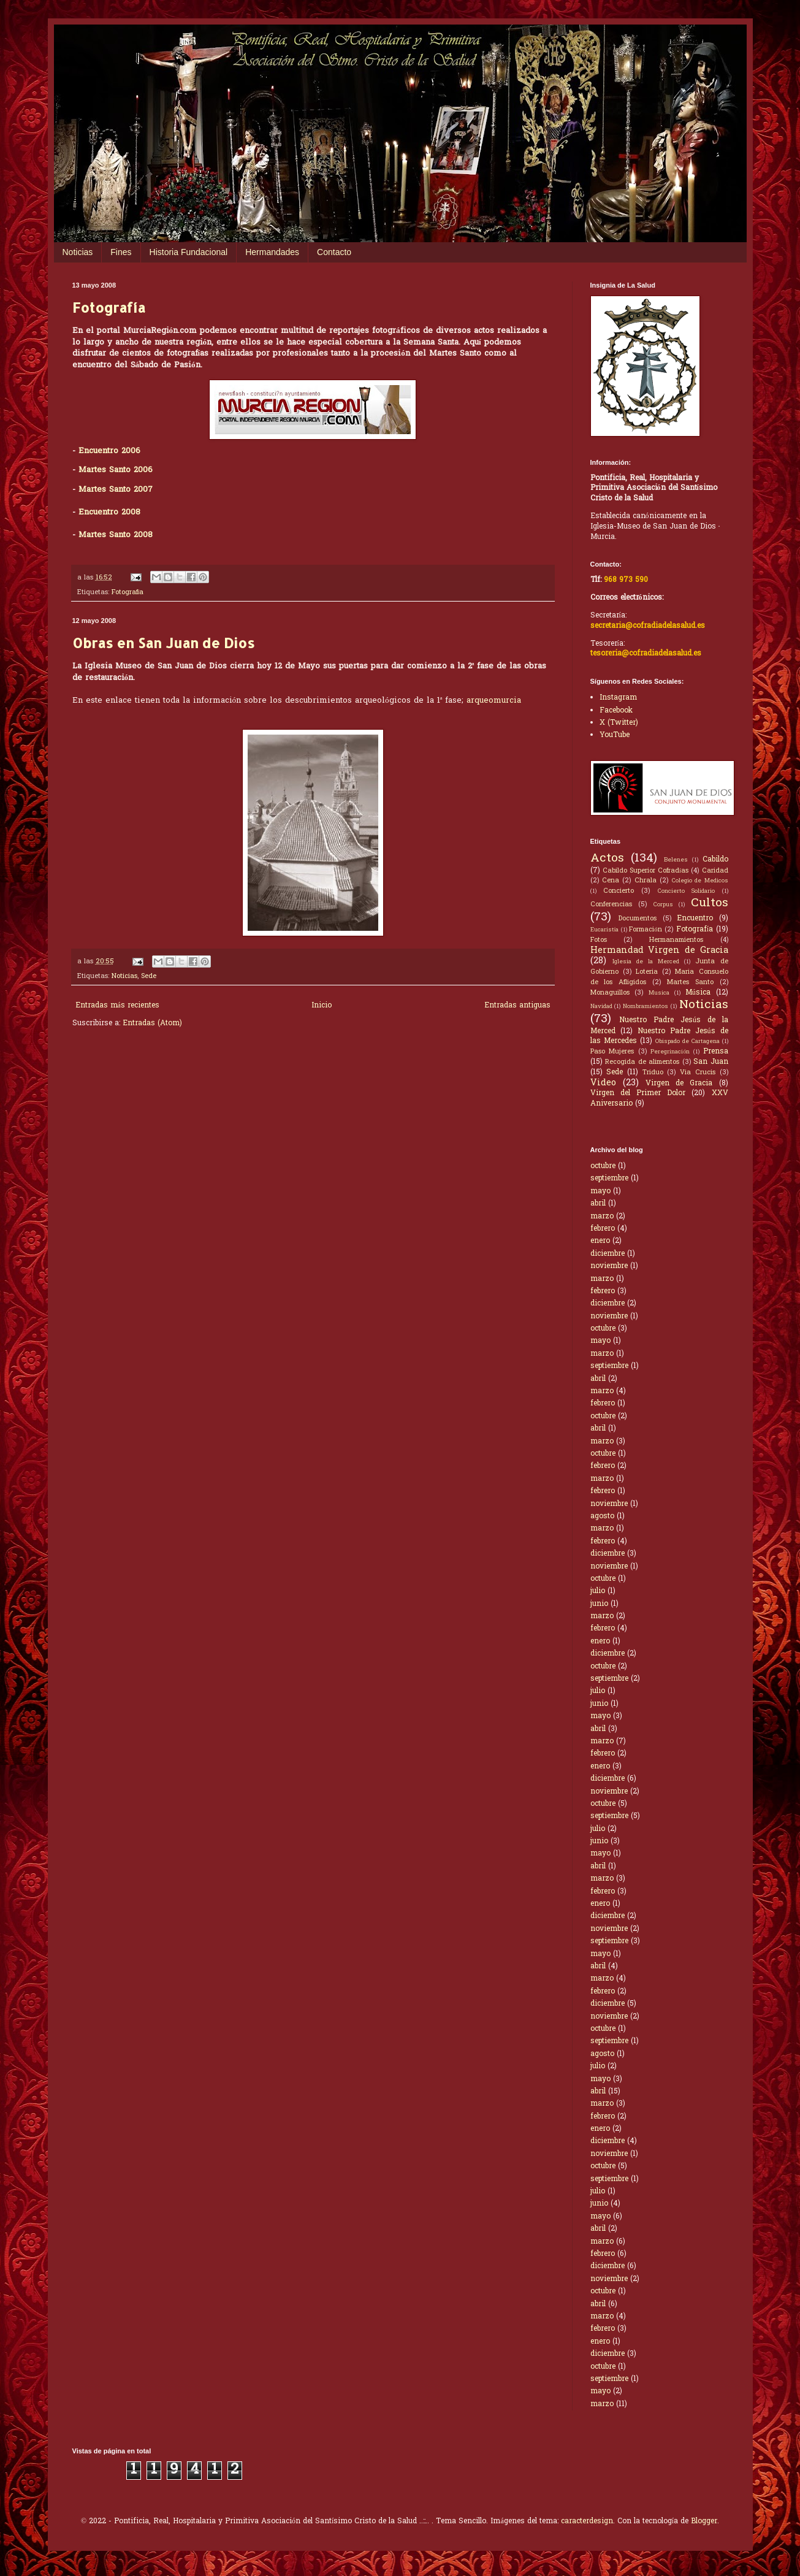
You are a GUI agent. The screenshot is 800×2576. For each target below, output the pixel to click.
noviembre (609, 1266)
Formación (645, 929)
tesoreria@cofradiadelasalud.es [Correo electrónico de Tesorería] (645, 653)
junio (599, 1604)
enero (600, 1241)
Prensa (715, 1051)
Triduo (652, 1072)
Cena (610, 880)
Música (697, 992)
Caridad (715, 871)
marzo (602, 1216)
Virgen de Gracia (679, 1083)
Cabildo (715, 859)
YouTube (615, 735)
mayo (600, 1191)
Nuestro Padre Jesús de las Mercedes (659, 1036)
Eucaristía (604, 930)
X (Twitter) (619, 722)
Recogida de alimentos (642, 1062)
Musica (659, 993)
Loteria (647, 972)
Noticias (78, 252)
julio (597, 1591)
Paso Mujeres (612, 1052)
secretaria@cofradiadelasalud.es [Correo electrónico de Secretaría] (647, 626)
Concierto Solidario (686, 891)
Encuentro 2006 (109, 451)
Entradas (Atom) (152, 1023)
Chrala (645, 880)
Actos (607, 858)
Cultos (709, 903)
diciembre (607, 1253)
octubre (602, 1166)
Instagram (618, 697)
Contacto (334, 252)
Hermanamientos (676, 940)
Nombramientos (645, 1007)
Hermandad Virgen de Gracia (659, 950)
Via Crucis (697, 1072)
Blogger (704, 2521)
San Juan (710, 1062)
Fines (120, 252)
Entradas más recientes (117, 1005)
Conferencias (611, 904)
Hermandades (272, 252)
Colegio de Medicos (700, 881)
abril (598, 1203)
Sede (148, 976)
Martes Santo (690, 982)
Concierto (618, 891)
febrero (602, 1228)
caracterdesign (587, 2521)
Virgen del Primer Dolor (638, 1093)
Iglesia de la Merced (645, 962)
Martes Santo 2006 (115, 470)
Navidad (601, 1007)
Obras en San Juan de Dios (163, 642)
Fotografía (108, 307)
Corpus (663, 905)
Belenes (676, 860)
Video (603, 1083)
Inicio (321, 1005)
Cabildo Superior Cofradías (645, 871)
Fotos (598, 940)
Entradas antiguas (517, 1005)
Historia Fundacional (189, 252)
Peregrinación (670, 1052)
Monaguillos (610, 993)
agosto (602, 1516)
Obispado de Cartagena (687, 1042)
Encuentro (695, 918)
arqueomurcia (494, 700)
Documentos (638, 918)
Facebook (616, 710)
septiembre (609, 1178)
